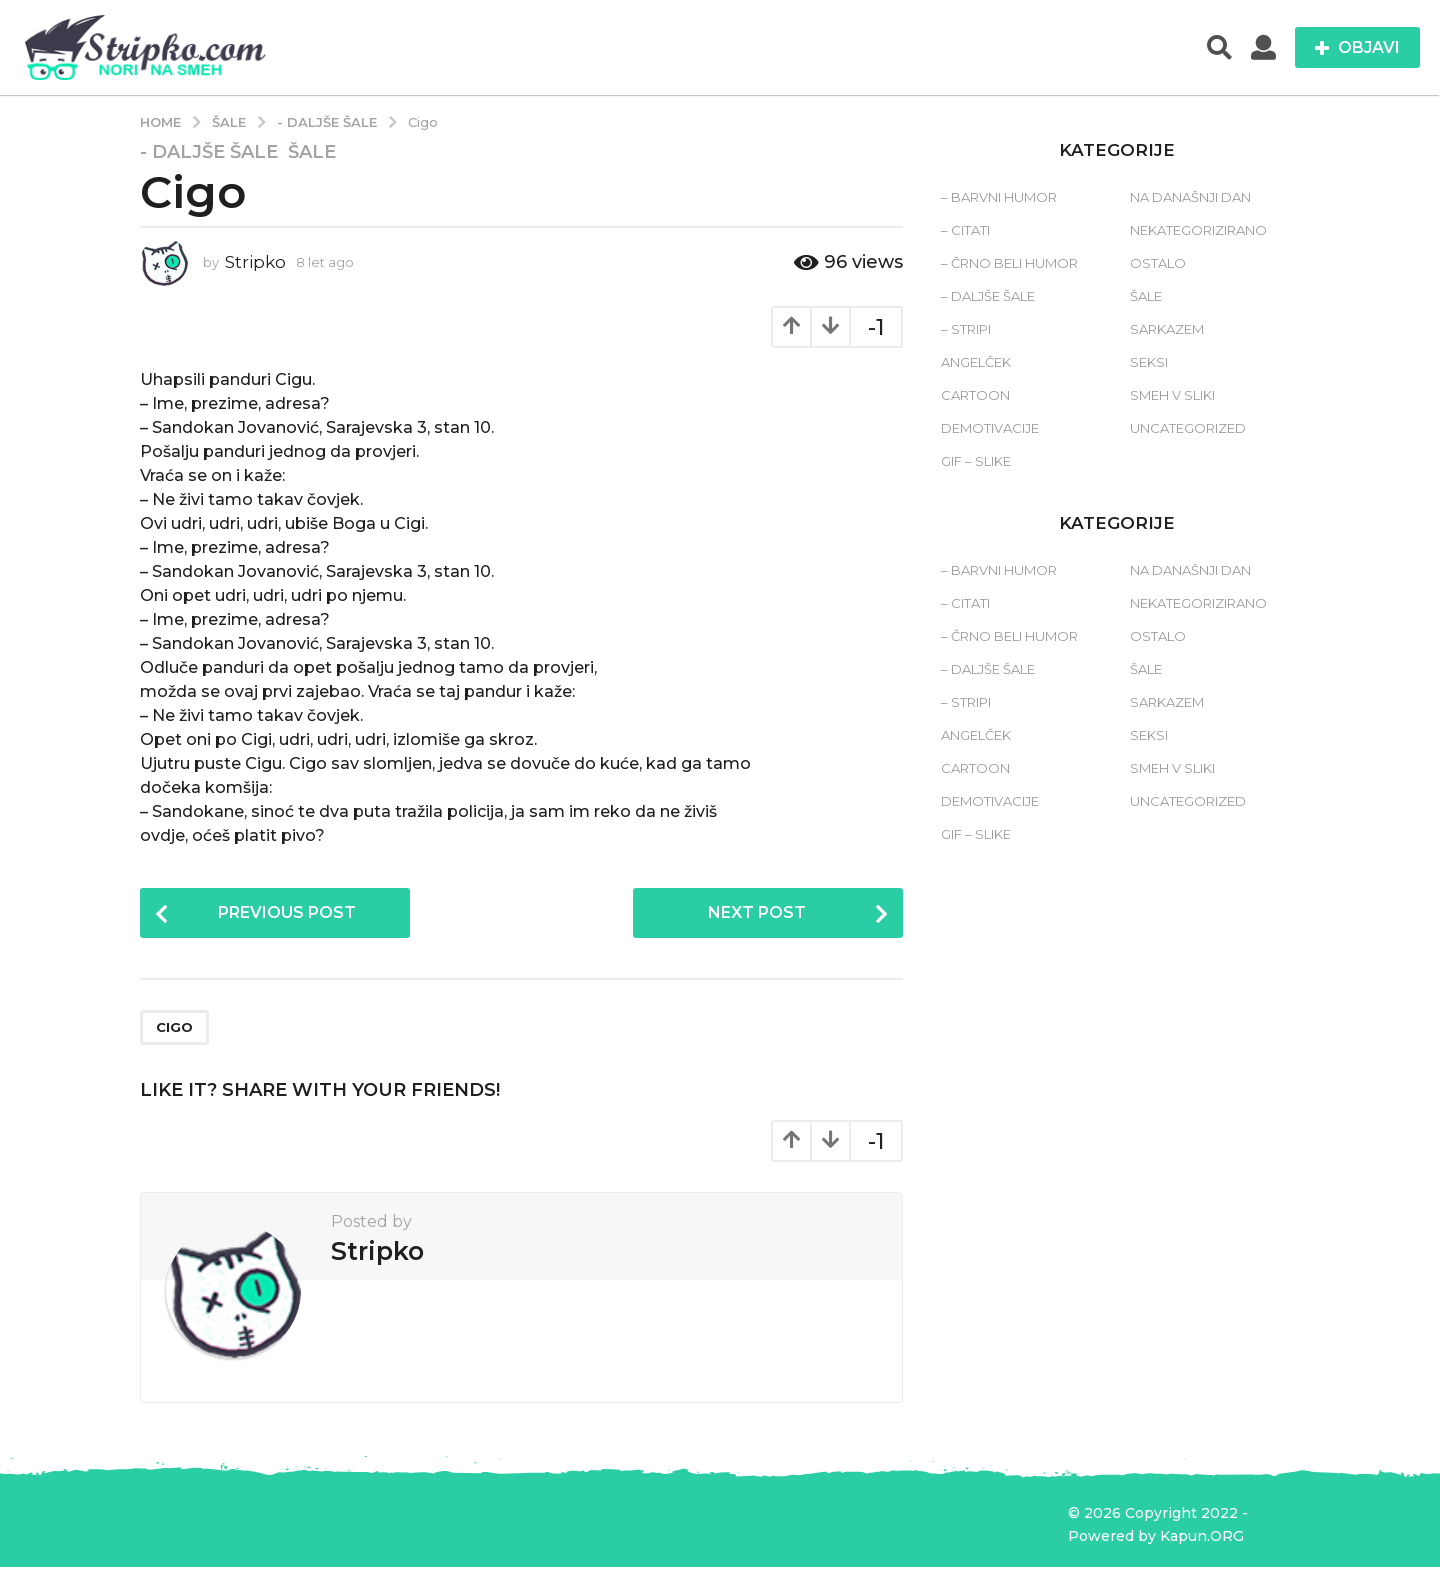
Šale (312, 152)
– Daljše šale (988, 296)
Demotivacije (990, 428)
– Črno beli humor (1009, 263)
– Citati (965, 230)
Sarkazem (1167, 329)
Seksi (1149, 362)
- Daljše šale (209, 152)
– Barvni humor (999, 197)
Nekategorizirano (1198, 230)
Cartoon (975, 395)
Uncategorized (1188, 428)
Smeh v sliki (1172, 395)
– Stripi (966, 329)
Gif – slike (976, 461)
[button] (1219, 48)
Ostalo (1158, 263)
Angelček (976, 362)
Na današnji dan (1190, 197)
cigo (174, 1030)
